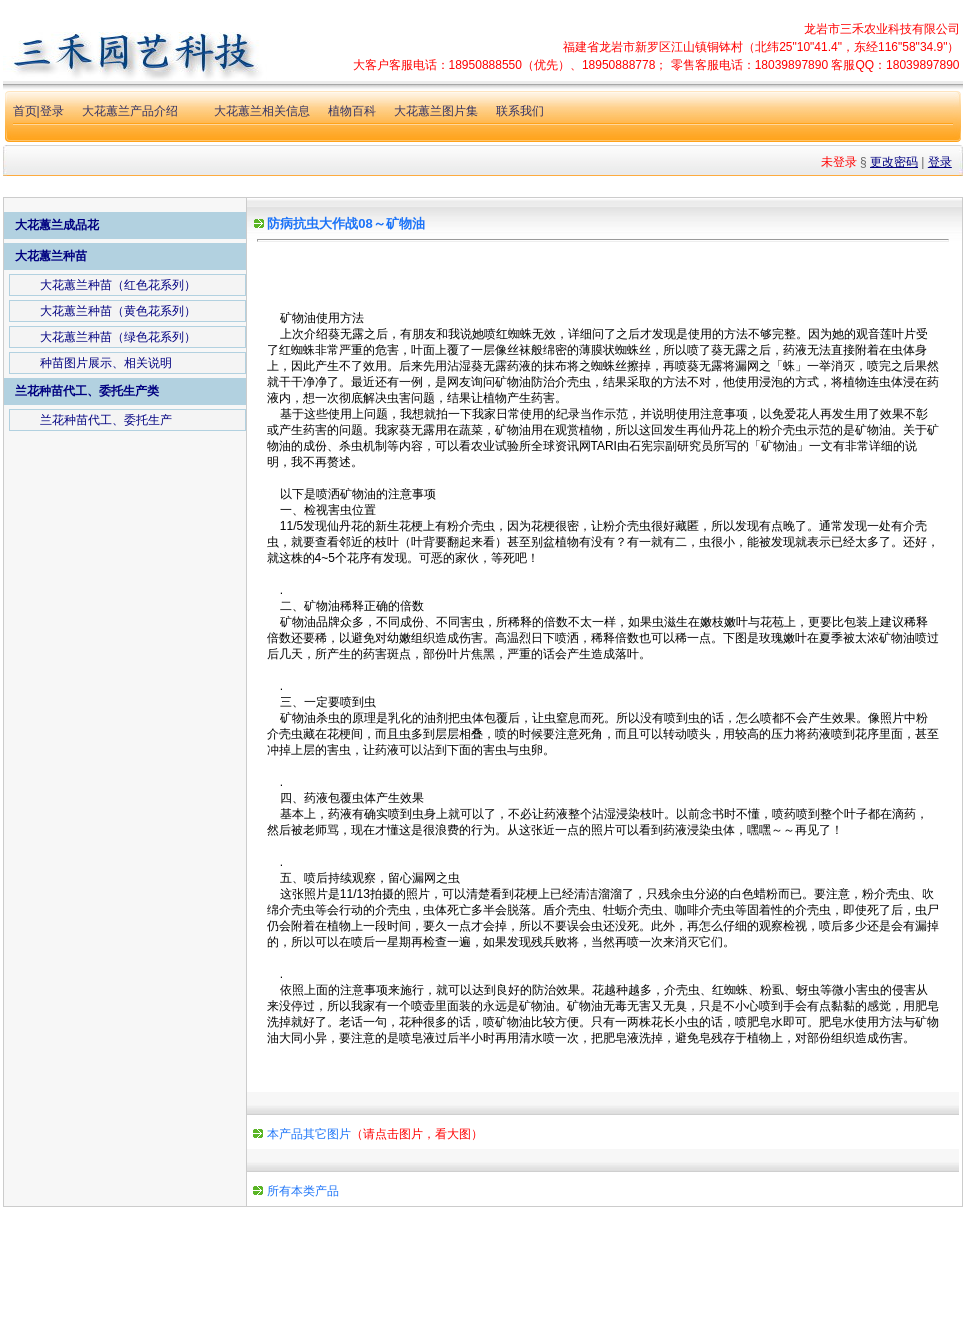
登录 (940, 162)
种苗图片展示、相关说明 (106, 363)
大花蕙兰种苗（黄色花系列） (118, 311)
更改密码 (894, 162)
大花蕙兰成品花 (57, 225)
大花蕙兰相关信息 (262, 111)
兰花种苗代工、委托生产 (106, 420)
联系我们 (520, 111)
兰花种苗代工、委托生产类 (87, 391)
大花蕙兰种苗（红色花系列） (118, 285)
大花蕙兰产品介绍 (130, 111)
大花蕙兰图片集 (436, 111)
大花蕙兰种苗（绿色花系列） (118, 337)
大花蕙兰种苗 (51, 256)
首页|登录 (38, 111)
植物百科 (352, 111)
